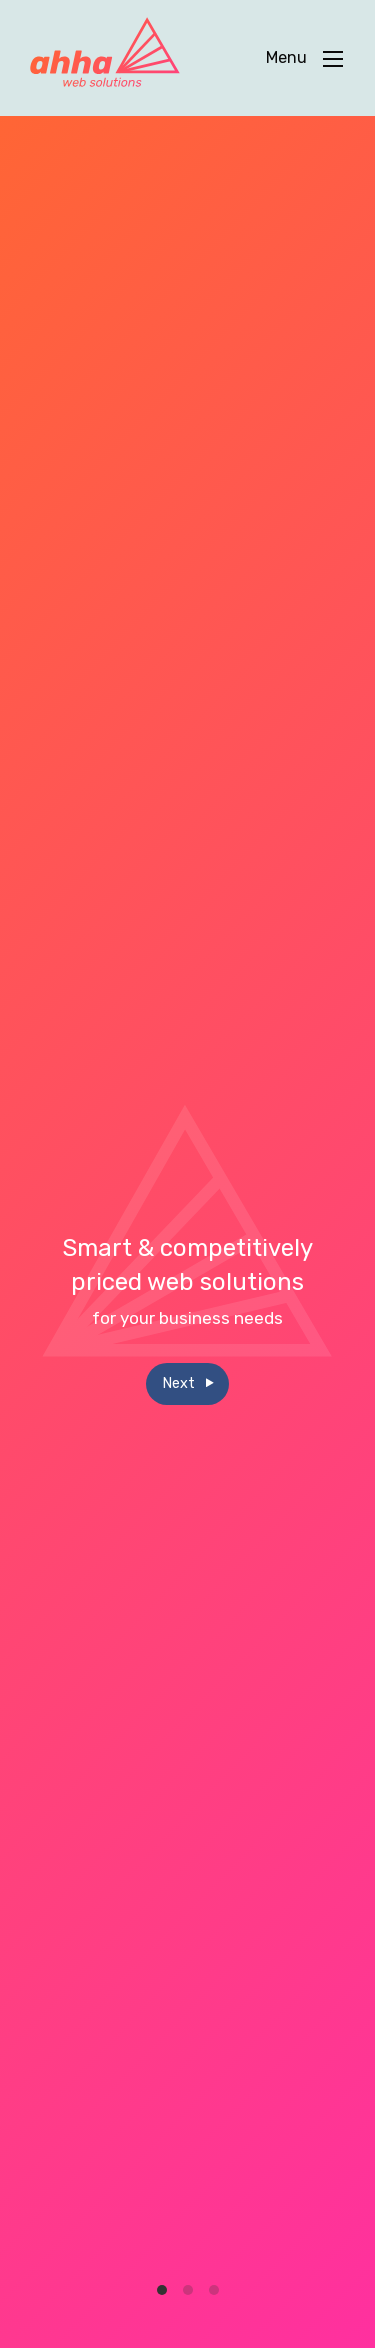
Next (188, 1383)
